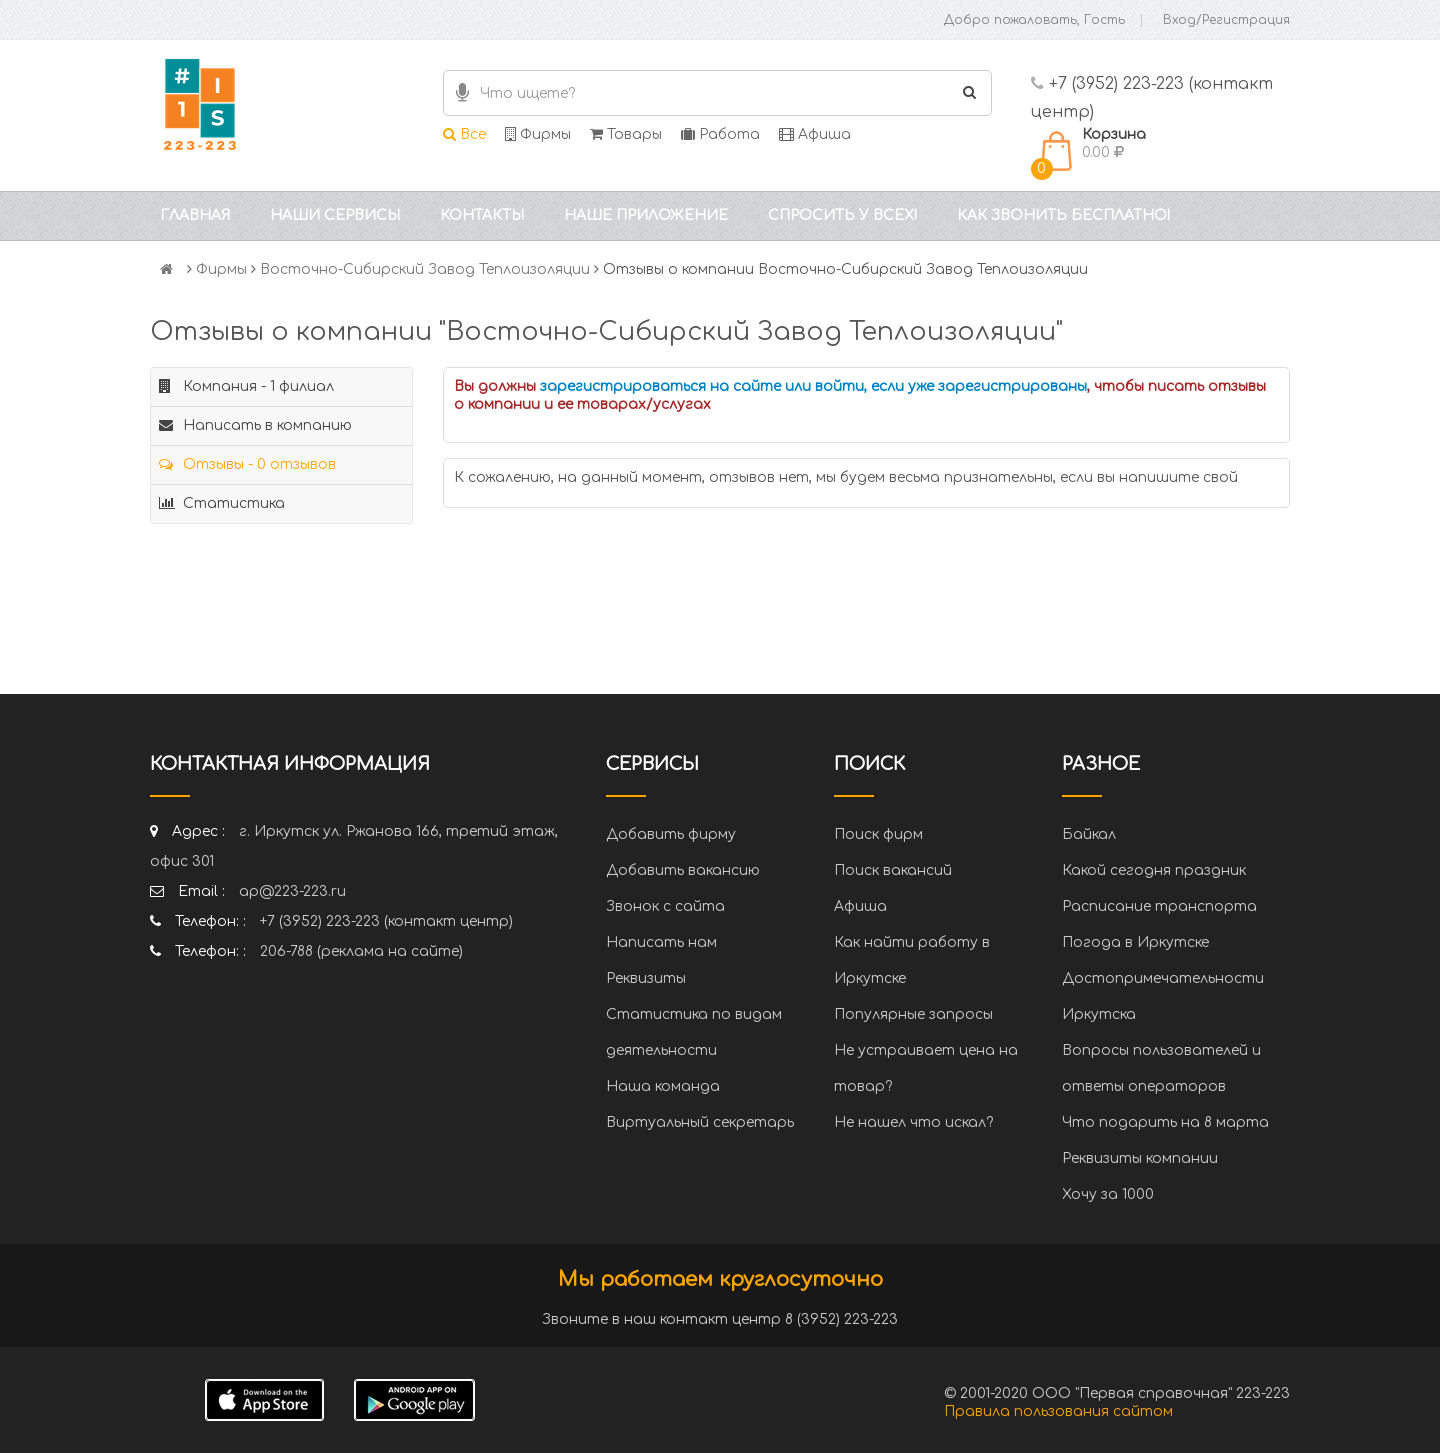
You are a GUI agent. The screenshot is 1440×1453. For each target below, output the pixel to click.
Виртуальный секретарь (700, 1122)
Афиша (815, 134)
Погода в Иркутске (1135, 942)
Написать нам (661, 942)
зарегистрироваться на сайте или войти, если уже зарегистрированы (813, 386)
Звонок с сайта (665, 906)
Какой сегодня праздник (1154, 870)
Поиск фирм (878, 834)
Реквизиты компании (1140, 1158)
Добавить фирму (671, 834)
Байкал (1089, 834)
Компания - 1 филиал (246, 386)
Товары (626, 134)
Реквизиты (646, 978)
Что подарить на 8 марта (1165, 1122)
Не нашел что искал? (913, 1122)
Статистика (222, 503)
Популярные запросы (913, 1014)
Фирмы (538, 134)
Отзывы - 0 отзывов (247, 464)
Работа (720, 134)
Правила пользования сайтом (1058, 1411)
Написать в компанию (255, 425)
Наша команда (663, 1086)
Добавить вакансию (683, 870)
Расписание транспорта (1159, 906)
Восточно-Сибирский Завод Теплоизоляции (425, 269)
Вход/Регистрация (1226, 20)
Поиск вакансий (893, 870)
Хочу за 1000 (1108, 1194)
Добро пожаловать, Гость (1034, 20)
